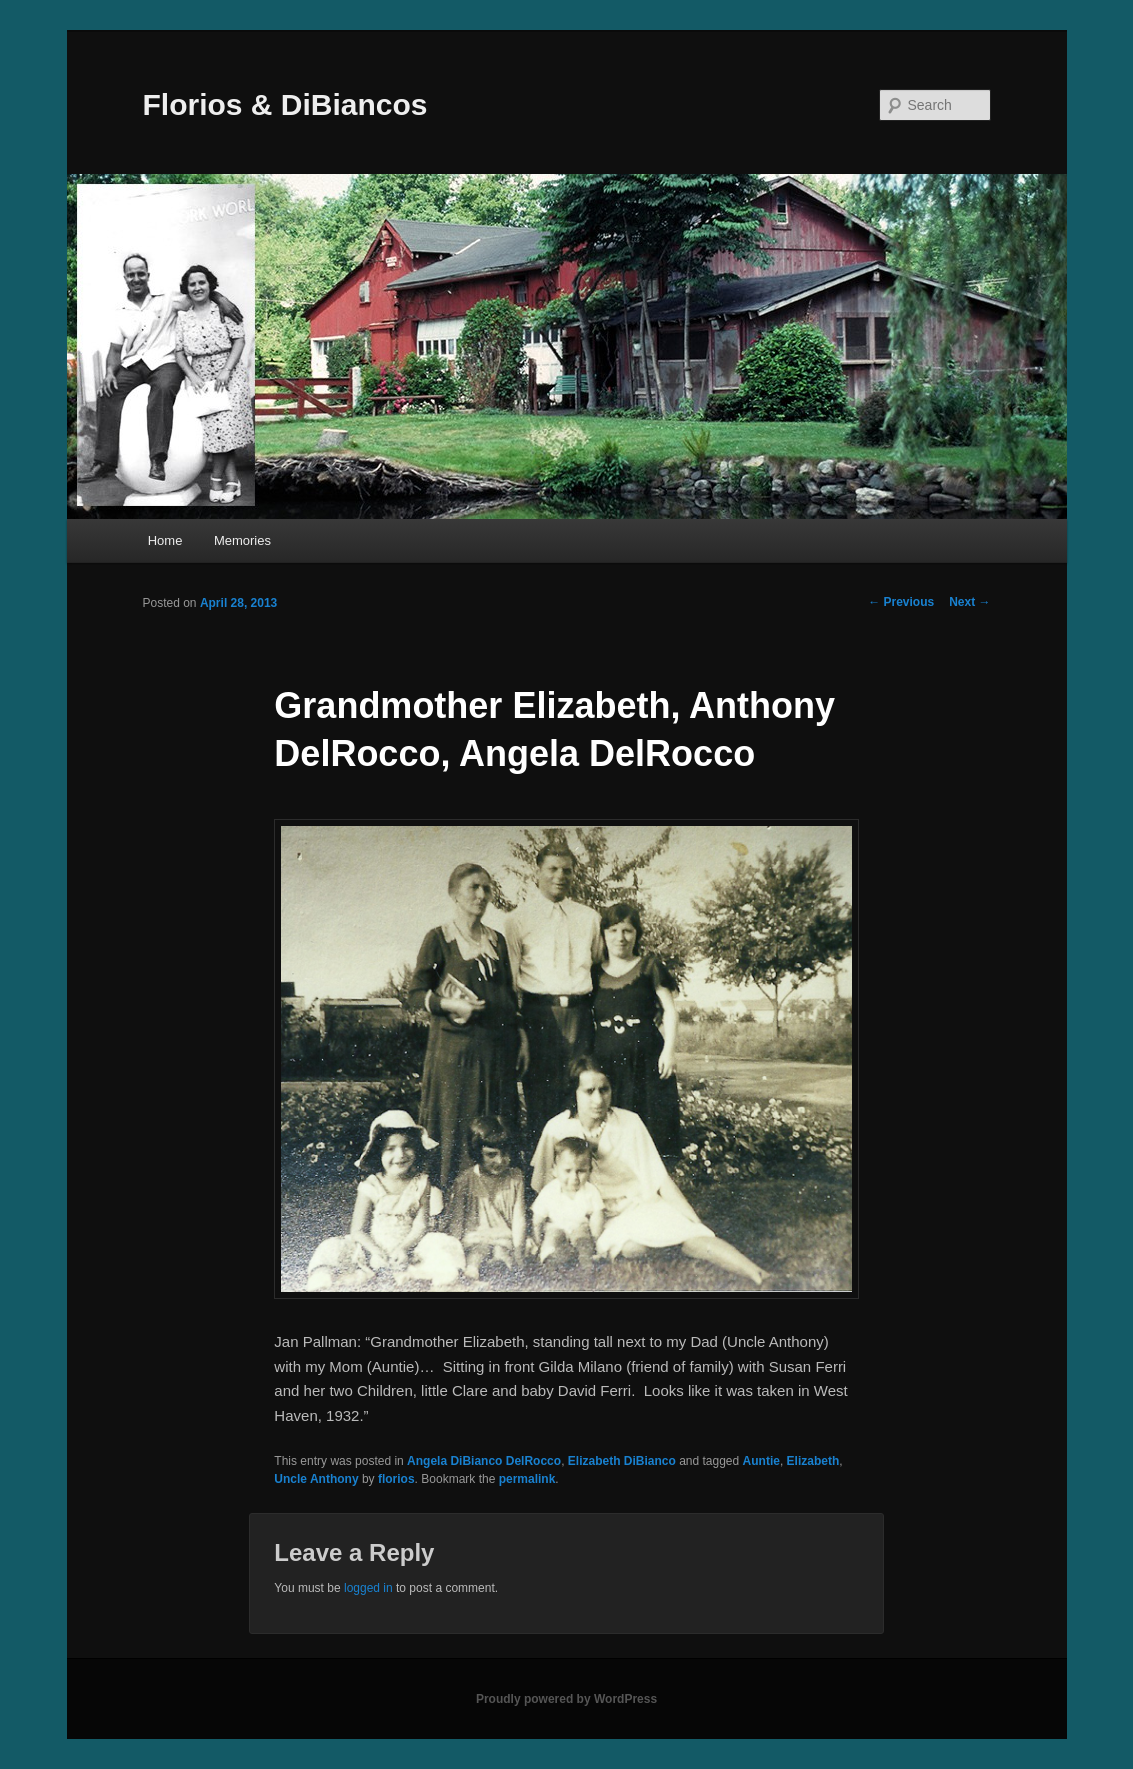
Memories (242, 540)
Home (165, 540)
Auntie (761, 1461)
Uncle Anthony (316, 1479)
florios (396, 1479)
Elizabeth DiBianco (622, 1461)
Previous (901, 602)
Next (969, 602)
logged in (368, 1588)
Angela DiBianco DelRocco (484, 1461)
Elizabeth (813, 1461)
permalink (527, 1479)
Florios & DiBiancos (285, 104)
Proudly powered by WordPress (566, 1699)
